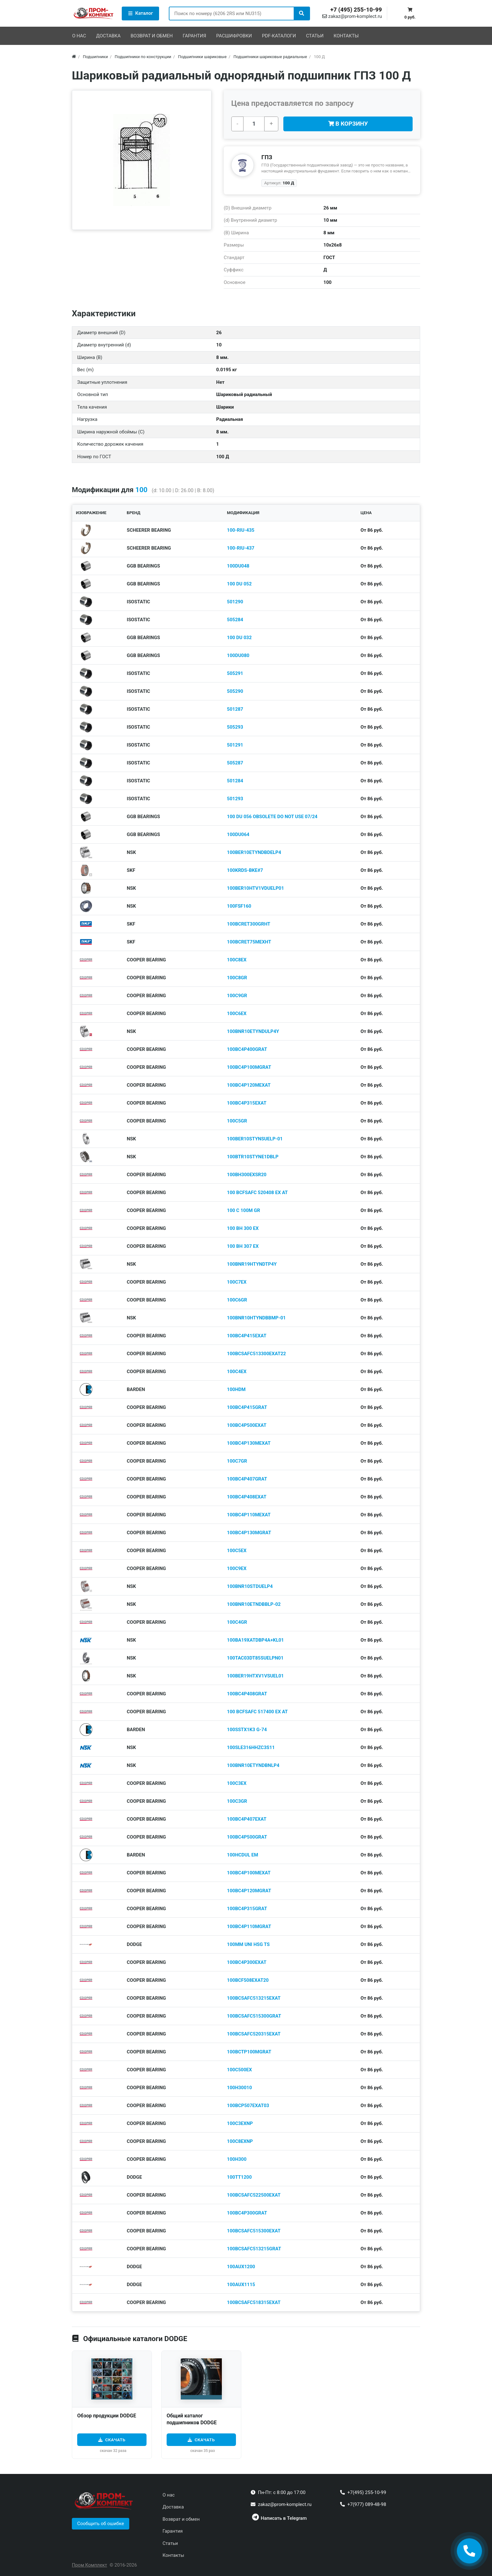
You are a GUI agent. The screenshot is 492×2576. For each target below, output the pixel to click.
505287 (235, 763)
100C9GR (237, 995)
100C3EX (236, 1783)
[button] (100, 2524)
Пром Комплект (89, 2565)
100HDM (236, 1389)
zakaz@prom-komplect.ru (352, 16)
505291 (235, 673)
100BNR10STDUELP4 (250, 1586)
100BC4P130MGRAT (249, 1532)
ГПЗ (266, 157)
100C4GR (237, 1622)
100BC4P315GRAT (247, 1908)
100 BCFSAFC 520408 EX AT (257, 1192)
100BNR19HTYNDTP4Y (252, 1264)
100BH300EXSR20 (246, 1174)
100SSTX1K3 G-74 (247, 1729)
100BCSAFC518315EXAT (254, 2302)
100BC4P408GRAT (247, 1694)
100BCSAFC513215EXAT (254, 1998)
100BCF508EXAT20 (248, 1980)
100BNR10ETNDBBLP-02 (254, 1604)
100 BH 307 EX (243, 1246)
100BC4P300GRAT (247, 2213)
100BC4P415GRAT (247, 1407)
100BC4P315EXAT (246, 1103)
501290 (235, 602)
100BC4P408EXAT (246, 1497)
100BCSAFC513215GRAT (254, 2249)
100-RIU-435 (240, 530)
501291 (235, 745)
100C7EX (236, 1282)
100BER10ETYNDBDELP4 (254, 852)
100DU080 (238, 655)
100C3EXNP (240, 2123)
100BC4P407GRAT (247, 1479)
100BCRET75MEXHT (249, 942)
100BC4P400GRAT (247, 1049)
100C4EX (236, 1371)
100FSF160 (239, 906)
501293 (235, 799)
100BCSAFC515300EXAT (254, 2231)
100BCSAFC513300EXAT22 (256, 1353)
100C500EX (239, 2070)
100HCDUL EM (242, 1855)
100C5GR (237, 1121)
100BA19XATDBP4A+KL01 (255, 1640)
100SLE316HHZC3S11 (251, 1747)
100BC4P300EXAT (246, 1962)
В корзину (348, 123)
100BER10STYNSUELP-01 (255, 1139)
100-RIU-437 (240, 548)
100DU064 (238, 834)
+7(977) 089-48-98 (366, 2504)
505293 (235, 727)
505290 (235, 691)
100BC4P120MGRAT (249, 1891)
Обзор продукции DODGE (106, 2416)
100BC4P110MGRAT (249, 1926)
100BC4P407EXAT (246, 1819)
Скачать (115, 2439)
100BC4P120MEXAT (248, 1085)
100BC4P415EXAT (246, 1336)
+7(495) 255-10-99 (366, 2492)
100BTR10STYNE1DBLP (252, 1157)
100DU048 (238, 566)
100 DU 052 (239, 584)
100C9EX (236, 1568)
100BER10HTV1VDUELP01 (255, 888)
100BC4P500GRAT (247, 1837)
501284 (235, 781)
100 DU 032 (239, 637)
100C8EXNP (240, 2141)
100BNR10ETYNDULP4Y (253, 1031)
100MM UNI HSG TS (248, 1944)
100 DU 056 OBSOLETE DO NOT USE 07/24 (272, 816)
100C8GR (237, 978)
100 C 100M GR (243, 1210)
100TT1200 (239, 2177)
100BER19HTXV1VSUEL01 (255, 1676)
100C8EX (236, 960)
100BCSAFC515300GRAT (254, 2016)
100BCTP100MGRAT (249, 2052)
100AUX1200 (241, 2266)
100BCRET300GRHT (248, 924)
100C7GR (237, 1461)
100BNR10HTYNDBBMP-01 (256, 1318)
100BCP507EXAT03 (248, 2105)
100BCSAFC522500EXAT (254, 2195)
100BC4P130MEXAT (248, 1443)
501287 (235, 709)
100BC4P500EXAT (246, 1425)
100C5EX (236, 1550)
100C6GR (237, 1300)
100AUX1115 (241, 2284)
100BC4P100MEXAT (248, 1873)
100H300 (236, 2159)
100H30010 (239, 2087)
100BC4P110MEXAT (248, 1515)
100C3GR (237, 1801)
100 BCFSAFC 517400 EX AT (257, 1712)
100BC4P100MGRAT (249, 1067)
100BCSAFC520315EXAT (254, 2034)
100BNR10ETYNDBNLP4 (253, 1765)
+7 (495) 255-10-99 (356, 10)
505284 (235, 619)
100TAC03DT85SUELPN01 (255, 1658)
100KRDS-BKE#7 (245, 870)
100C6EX (236, 1013)
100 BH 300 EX (243, 1228)
